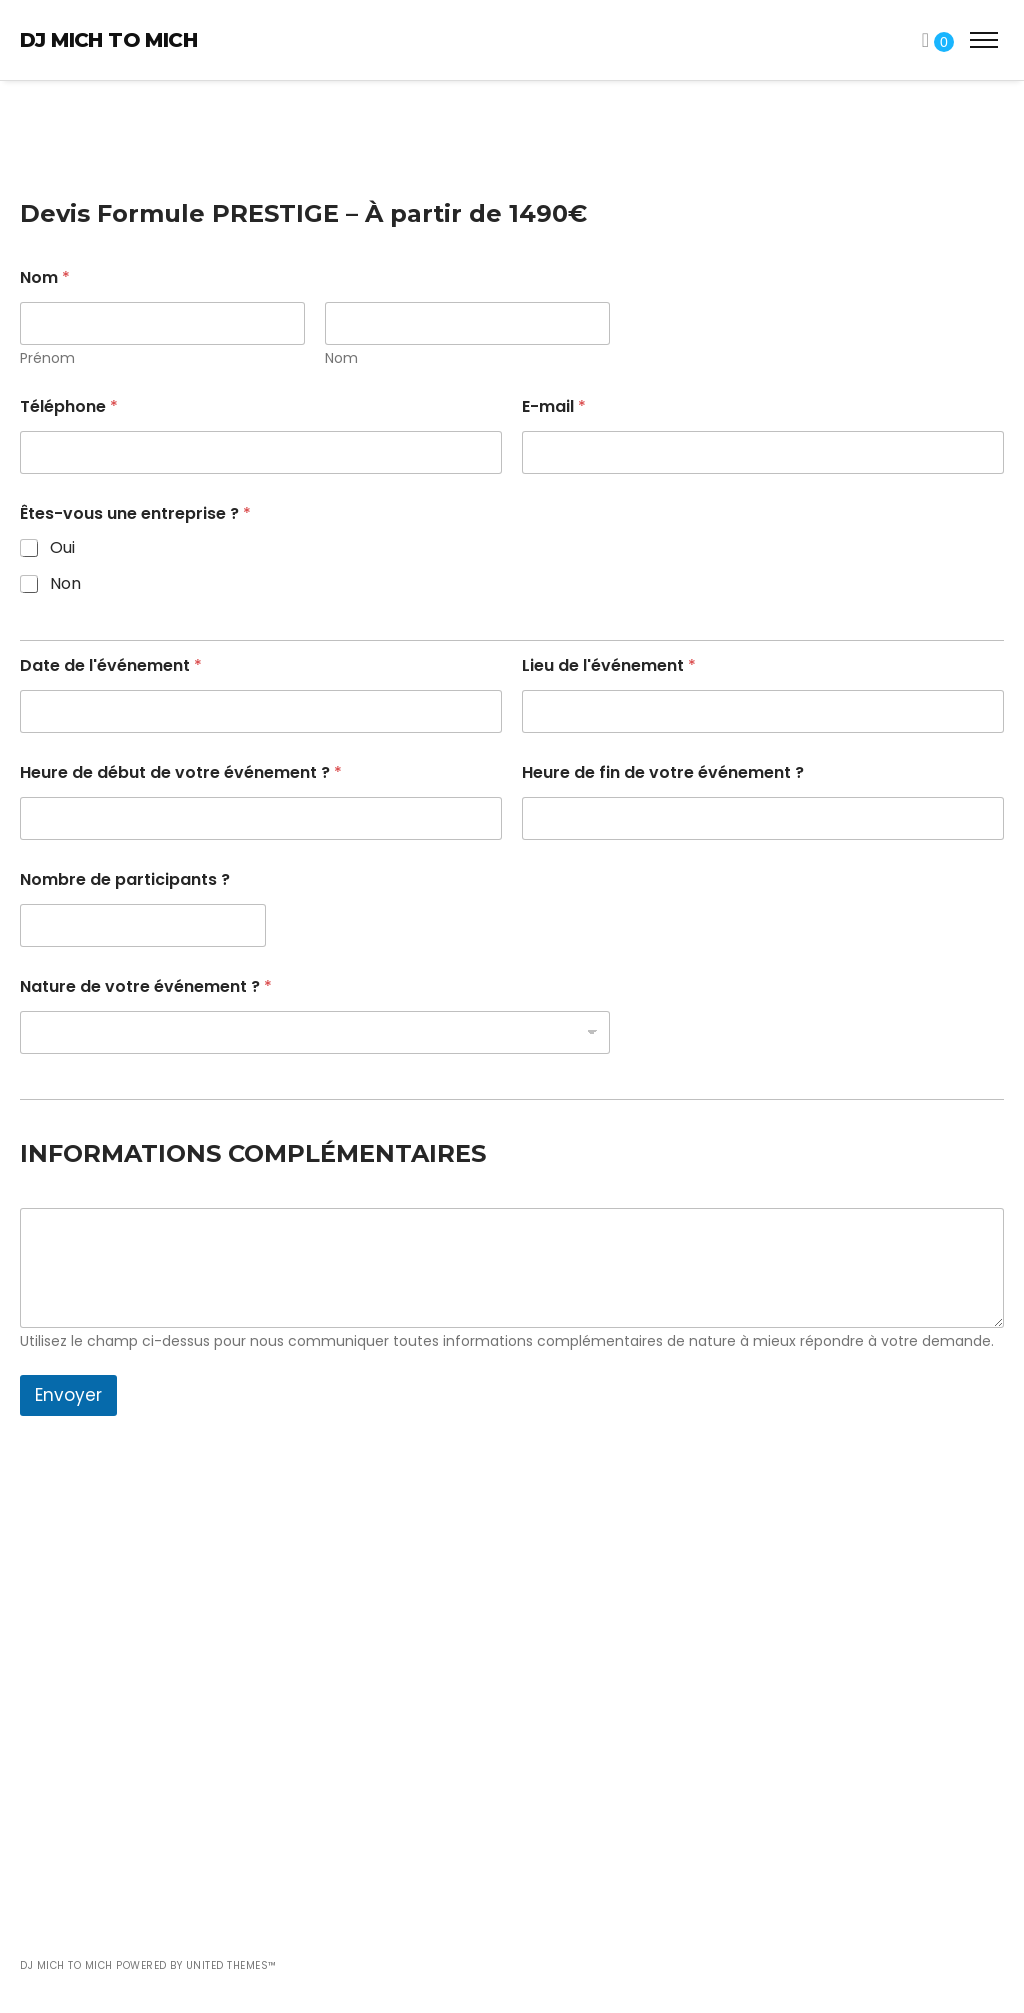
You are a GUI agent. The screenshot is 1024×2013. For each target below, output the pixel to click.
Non (65, 584)
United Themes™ (231, 1965)
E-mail (554, 406)
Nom (341, 358)
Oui (62, 548)
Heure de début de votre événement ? (181, 772)
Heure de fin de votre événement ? (663, 772)
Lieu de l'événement (609, 665)
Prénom (47, 358)
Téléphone (69, 406)
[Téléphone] (261, 452)
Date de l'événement (111, 665)
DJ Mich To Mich (108, 40)
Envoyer (68, 1395)
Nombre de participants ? (125, 879)
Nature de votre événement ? (146, 986)
